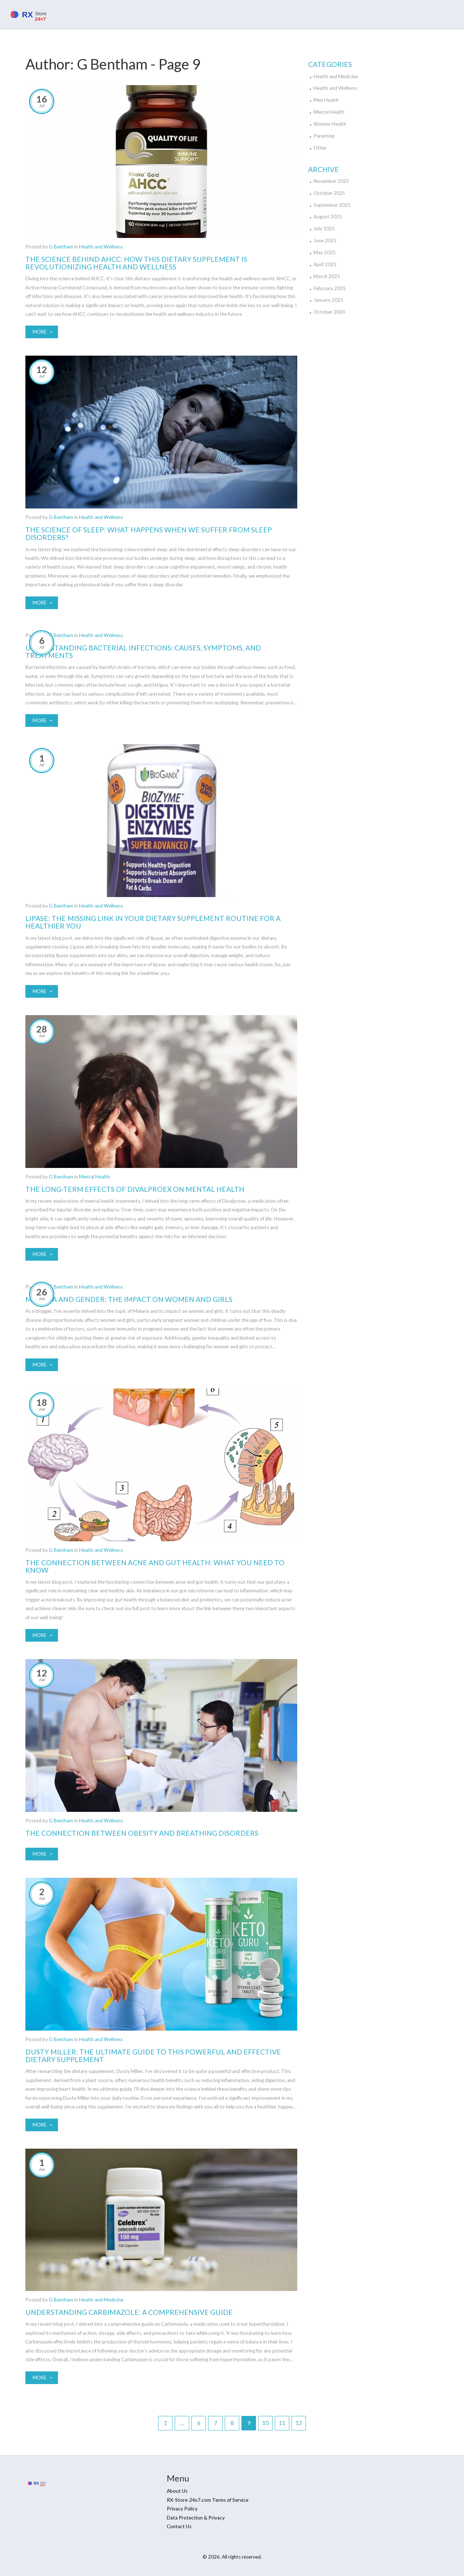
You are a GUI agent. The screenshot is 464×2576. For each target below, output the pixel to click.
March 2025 (327, 276)
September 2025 (332, 205)
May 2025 (325, 252)
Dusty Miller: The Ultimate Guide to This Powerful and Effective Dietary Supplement (153, 2056)
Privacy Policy (182, 2509)
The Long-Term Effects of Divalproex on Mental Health (134, 1189)
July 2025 (324, 228)
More (39, 332)
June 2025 (325, 240)
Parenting (324, 136)
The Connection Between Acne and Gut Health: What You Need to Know (155, 1566)
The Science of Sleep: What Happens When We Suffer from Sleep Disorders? (148, 533)
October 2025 (329, 193)
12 (298, 2422)
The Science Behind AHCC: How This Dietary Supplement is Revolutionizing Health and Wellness (136, 263)
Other (320, 148)
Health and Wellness (101, 247)
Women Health (330, 124)
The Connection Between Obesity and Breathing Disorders (141, 1833)
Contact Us (179, 2526)
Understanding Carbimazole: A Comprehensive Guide (129, 2312)
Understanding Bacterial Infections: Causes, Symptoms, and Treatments (143, 651)
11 (282, 2422)
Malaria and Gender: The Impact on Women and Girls (128, 1299)
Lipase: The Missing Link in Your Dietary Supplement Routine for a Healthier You (153, 922)
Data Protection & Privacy (196, 2518)
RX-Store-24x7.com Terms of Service (207, 2500)
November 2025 (331, 181)
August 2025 (328, 216)
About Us (177, 2491)
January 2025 (328, 300)
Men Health (326, 100)
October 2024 (329, 312)
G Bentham (61, 247)
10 (265, 2422)
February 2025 (330, 288)
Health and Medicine (101, 2300)
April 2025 (325, 264)
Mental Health (94, 1177)
